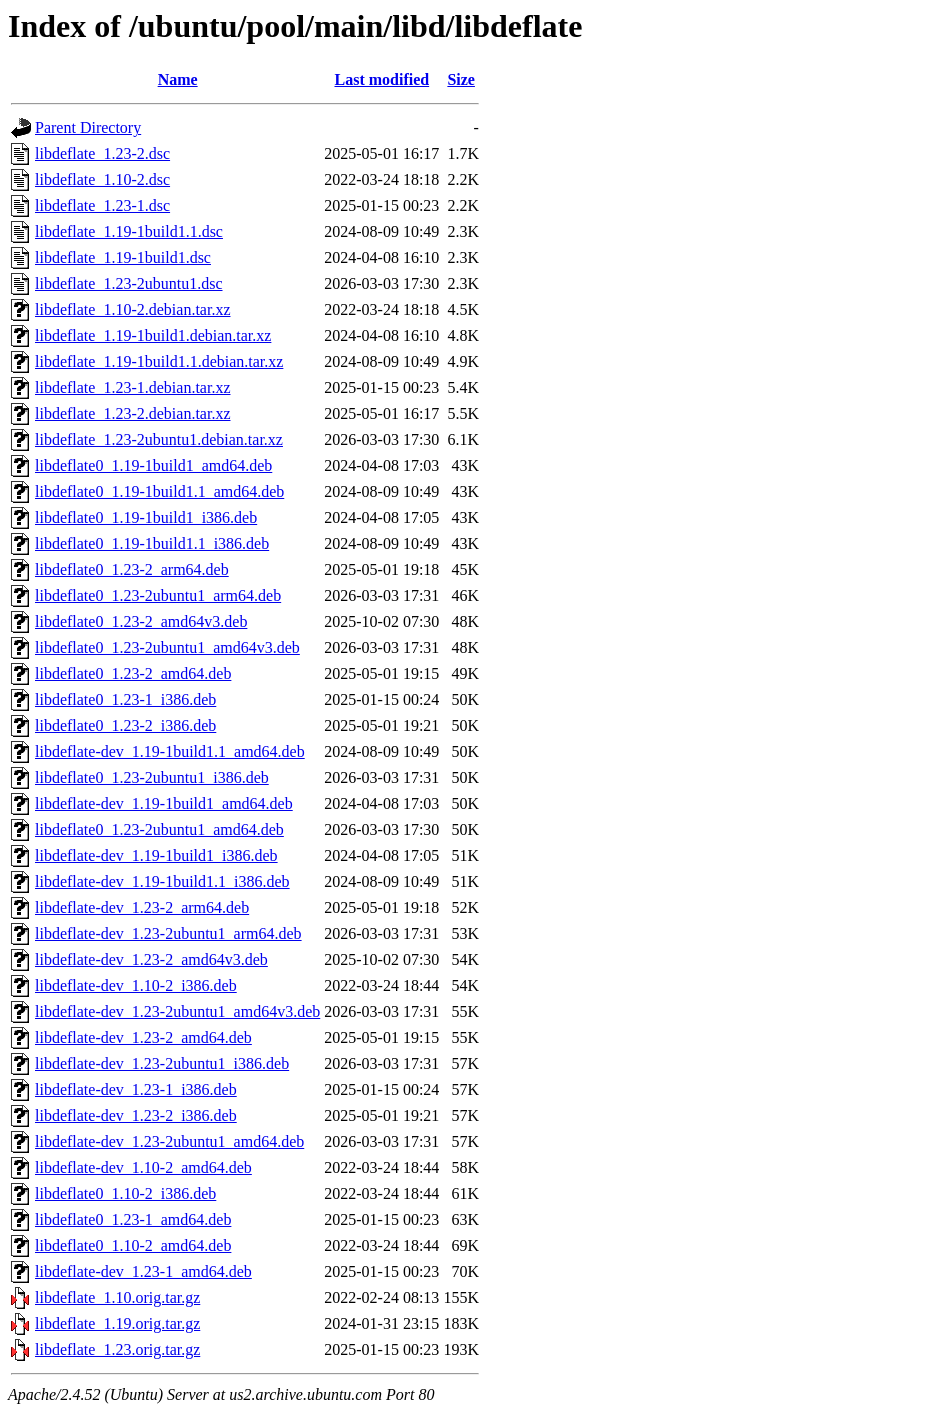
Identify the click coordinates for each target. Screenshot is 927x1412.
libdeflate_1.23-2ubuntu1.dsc (129, 283)
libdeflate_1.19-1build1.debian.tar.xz (153, 335)
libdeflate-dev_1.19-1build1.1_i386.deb (162, 881)
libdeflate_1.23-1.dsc (102, 205)
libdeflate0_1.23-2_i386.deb (125, 725)
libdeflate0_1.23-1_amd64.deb (133, 1219)
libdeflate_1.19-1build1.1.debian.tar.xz (159, 361)
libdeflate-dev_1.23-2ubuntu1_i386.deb (162, 1063)
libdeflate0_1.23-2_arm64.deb (132, 569)
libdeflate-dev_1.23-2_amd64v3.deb (151, 959)
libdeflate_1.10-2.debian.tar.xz (132, 309)
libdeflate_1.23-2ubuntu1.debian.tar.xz (159, 439)
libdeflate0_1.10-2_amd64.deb (133, 1245)
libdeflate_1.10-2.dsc (102, 179)
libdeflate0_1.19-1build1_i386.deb (146, 517)
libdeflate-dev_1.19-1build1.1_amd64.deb (170, 751)
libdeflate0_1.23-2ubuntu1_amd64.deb (159, 829)
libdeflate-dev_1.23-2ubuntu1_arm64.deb (168, 933)
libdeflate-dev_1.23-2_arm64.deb (142, 907)
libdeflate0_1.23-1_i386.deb (125, 699)
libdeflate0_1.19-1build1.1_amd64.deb (159, 491)
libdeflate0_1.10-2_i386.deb (125, 1193)
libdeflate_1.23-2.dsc (102, 153)
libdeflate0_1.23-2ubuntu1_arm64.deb (158, 595)
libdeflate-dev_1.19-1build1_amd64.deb (164, 803)
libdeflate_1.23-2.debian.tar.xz (132, 413)
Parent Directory (88, 127)
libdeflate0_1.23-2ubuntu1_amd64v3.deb (167, 647)
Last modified (381, 79)
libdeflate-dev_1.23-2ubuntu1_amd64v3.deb (177, 1011)
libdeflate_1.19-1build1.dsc (123, 257)
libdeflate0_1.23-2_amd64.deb (133, 673)
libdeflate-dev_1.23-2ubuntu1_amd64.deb (169, 1141)
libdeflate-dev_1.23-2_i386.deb (136, 1115)
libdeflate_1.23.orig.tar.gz (117, 1349)
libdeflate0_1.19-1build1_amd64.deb (153, 465)
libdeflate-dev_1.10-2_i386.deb (136, 985)
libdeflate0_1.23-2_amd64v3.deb (141, 621)
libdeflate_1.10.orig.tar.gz (117, 1297)
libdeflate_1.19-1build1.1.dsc (129, 231)
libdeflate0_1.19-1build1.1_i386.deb (152, 543)
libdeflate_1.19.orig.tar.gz (117, 1323)
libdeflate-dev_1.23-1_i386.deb (136, 1089)
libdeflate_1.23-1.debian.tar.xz (132, 387)
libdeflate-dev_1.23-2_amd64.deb (143, 1037)
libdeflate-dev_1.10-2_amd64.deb (143, 1167)
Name (178, 79)
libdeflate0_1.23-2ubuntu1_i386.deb (152, 777)
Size (461, 79)
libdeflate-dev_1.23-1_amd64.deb (143, 1271)
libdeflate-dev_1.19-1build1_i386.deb (156, 855)
